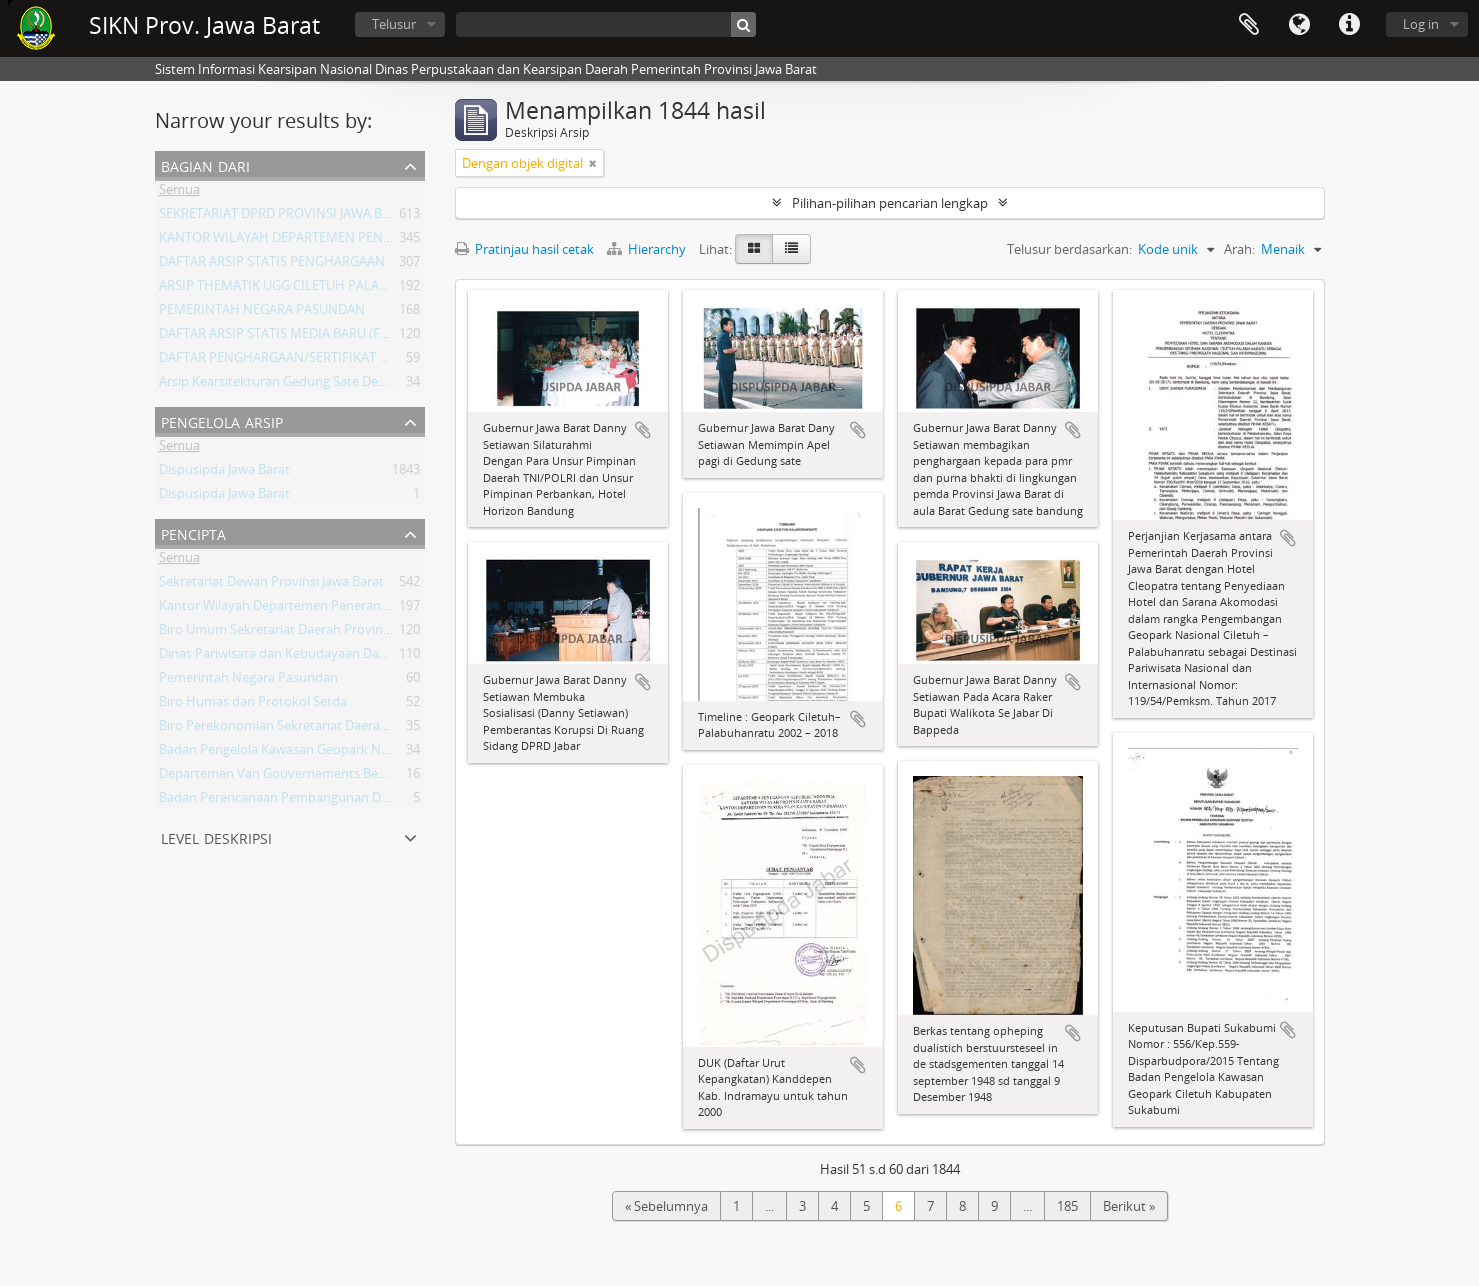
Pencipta (193, 532)
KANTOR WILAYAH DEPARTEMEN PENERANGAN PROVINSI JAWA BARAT (370, 241)
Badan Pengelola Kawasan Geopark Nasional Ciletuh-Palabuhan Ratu (363, 753)
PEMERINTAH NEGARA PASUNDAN (262, 313)
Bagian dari (205, 164)
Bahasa (1299, 25)
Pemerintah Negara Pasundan (248, 681)
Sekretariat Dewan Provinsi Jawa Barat (271, 585)
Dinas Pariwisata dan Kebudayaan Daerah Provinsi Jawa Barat (340, 657)
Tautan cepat (1349, 25)
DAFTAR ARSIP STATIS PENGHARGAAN (272, 265)
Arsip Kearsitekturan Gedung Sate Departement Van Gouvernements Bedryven (393, 385)
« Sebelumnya (666, 1206)
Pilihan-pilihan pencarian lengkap (890, 203)
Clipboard (1249, 25)
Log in (1421, 24)
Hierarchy (648, 249)
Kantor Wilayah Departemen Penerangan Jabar (297, 609)
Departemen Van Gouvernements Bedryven (289, 777)
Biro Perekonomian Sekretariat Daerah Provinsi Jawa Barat (331, 729)
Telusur (394, 24)
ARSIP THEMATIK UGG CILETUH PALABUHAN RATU (309, 289)
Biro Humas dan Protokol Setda (253, 705)
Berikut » (1129, 1206)
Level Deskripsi (216, 836)
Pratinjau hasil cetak (524, 249)
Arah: (1239, 249)
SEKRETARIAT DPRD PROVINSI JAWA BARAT (286, 217)
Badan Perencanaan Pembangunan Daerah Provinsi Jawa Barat (345, 801)
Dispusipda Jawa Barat (224, 473)
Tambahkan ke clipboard (643, 430)
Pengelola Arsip (222, 420)
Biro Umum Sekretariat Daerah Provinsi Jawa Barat (308, 633)
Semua (179, 193)
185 (1067, 1206)
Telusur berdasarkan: (1069, 249)
